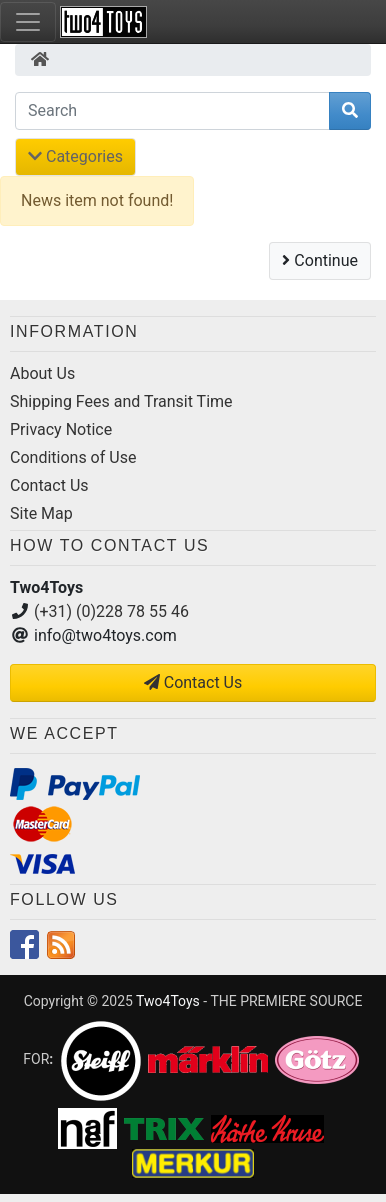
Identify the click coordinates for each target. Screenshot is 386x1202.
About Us (42, 373)
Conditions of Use (73, 457)
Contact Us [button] (193, 682)
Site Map (41, 513)
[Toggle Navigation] (28, 22)
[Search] (172, 111)
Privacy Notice (61, 429)
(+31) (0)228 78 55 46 (111, 611)
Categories (75, 156)
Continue (320, 260)
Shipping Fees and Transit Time (121, 401)
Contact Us (49, 485)
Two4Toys (168, 1001)
